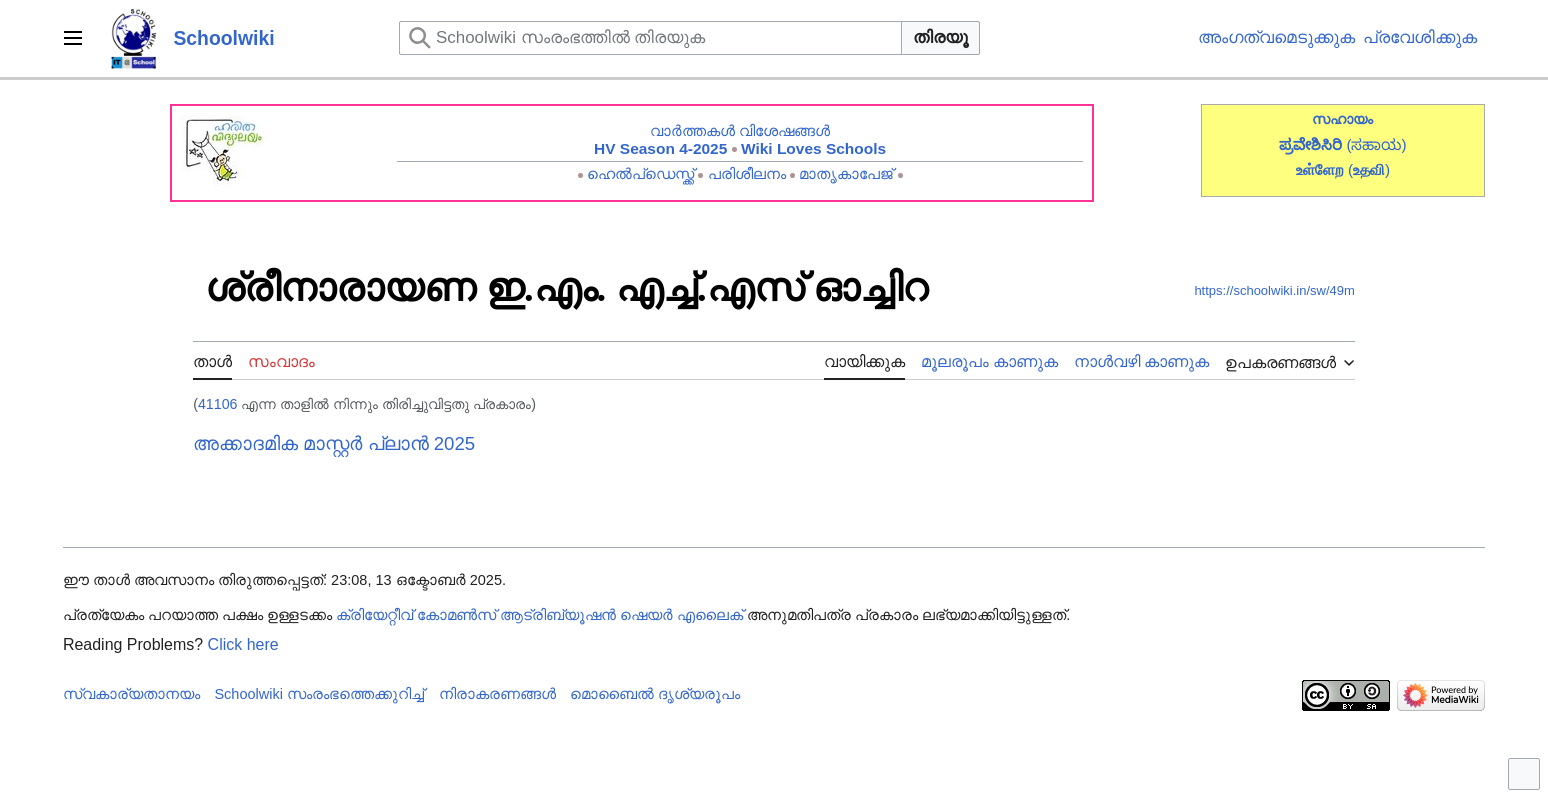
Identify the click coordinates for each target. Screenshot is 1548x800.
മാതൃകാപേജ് (846, 173)
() (1369, 169)
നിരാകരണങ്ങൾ (497, 694)
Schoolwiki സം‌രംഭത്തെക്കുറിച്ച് (319, 694)
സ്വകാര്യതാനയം (131, 694)
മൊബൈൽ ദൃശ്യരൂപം (655, 694)
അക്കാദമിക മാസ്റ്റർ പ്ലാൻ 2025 (334, 443)
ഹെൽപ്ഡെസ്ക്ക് (640, 173)
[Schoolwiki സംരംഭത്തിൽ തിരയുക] (650, 38)
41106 (218, 404)
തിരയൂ (940, 37)
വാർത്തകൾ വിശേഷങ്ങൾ (740, 130)
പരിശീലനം (747, 173)
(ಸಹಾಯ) (1376, 144)
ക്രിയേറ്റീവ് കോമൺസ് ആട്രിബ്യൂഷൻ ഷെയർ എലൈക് (539, 615)
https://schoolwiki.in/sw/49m (1274, 290)
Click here (243, 644)
